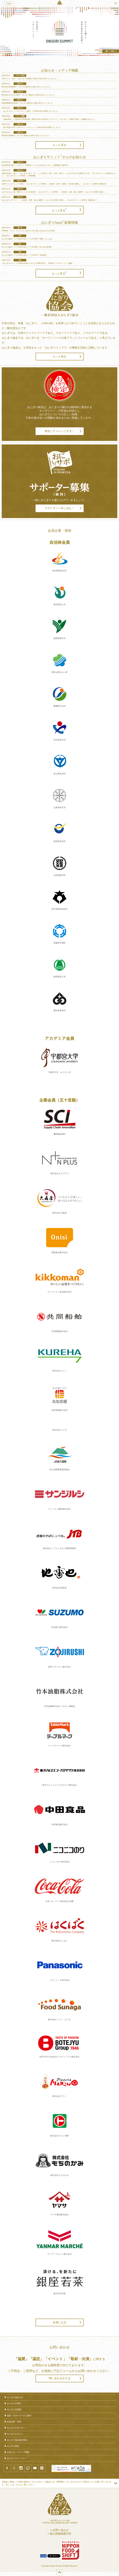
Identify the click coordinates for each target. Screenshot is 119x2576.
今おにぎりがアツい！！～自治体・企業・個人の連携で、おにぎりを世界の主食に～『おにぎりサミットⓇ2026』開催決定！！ (50, 200)
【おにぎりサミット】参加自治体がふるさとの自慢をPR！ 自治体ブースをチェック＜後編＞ (37, 263)
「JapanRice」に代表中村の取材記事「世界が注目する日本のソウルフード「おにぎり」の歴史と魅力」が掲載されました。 (49, 119)
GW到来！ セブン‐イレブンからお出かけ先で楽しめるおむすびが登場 (28, 231)
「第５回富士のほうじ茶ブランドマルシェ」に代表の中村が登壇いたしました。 (32, 127)
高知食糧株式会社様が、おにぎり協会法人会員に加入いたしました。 (28, 103)
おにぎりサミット (47, 157)
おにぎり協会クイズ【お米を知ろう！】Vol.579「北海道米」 (25, 255)
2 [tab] (56, 59)
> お (59, 2530)
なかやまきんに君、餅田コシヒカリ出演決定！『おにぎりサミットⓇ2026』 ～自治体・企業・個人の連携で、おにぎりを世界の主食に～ (54, 192)
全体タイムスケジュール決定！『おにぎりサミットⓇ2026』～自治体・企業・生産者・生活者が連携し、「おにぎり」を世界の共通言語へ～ (55, 184)
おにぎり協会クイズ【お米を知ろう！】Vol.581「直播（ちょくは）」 (28, 239)
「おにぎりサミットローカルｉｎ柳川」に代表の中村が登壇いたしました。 (30, 111)
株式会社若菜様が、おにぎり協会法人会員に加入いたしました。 (26, 135)
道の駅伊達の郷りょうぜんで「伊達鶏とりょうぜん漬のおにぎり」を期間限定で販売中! (35, 165)
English (9, 3)
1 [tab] (49, 59)
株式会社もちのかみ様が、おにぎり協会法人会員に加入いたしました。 (29, 95)
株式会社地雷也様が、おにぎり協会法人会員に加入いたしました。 (27, 87)
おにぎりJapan (52, 222)
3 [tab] (63, 59)
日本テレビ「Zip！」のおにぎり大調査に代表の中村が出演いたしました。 (30, 79)
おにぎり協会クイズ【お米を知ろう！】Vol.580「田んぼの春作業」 (27, 247)
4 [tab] (70, 59)
